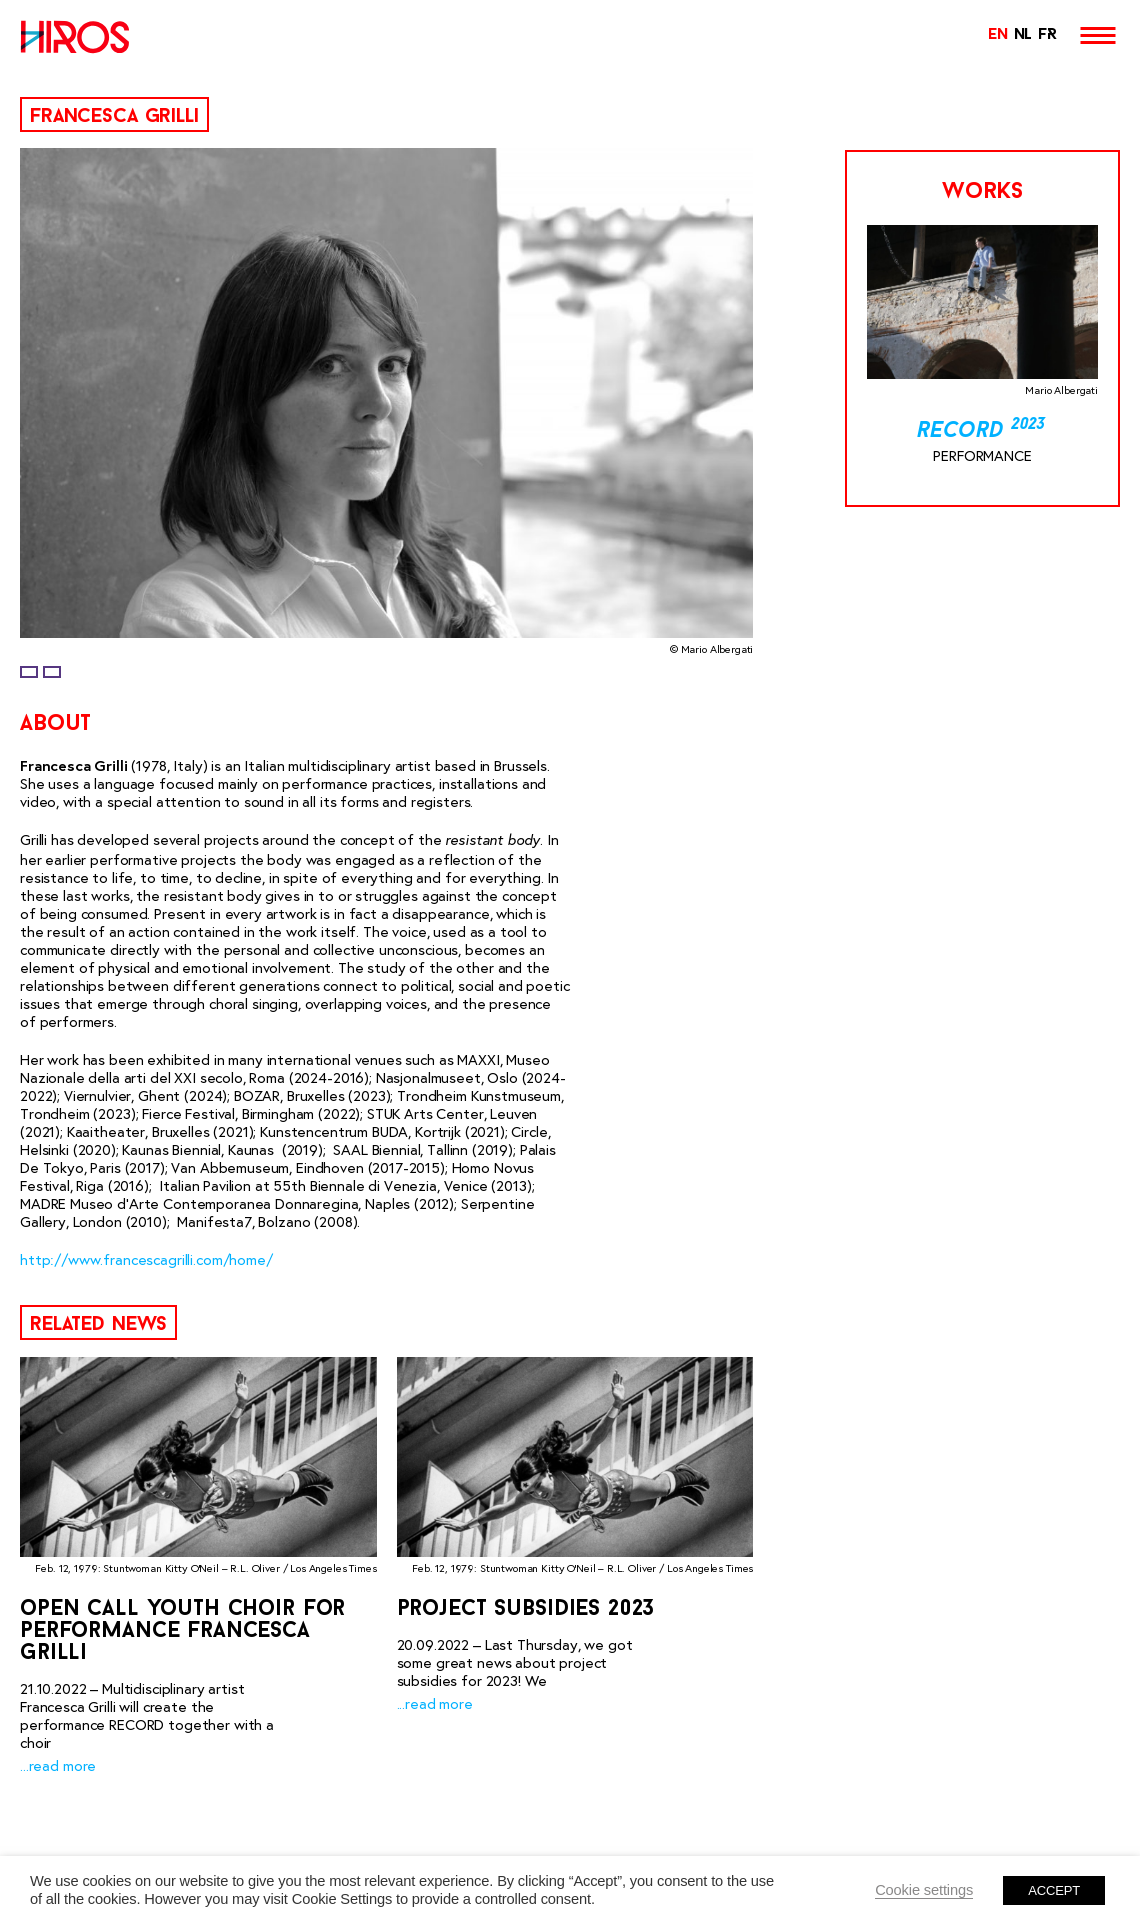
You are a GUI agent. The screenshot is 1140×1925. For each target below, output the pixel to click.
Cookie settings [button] (924, 1890)
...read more (58, 1766)
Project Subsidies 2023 (526, 1609)
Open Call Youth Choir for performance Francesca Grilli (182, 1631)
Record (982, 431)
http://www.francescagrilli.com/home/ (146, 1259)
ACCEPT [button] (1054, 1890)
